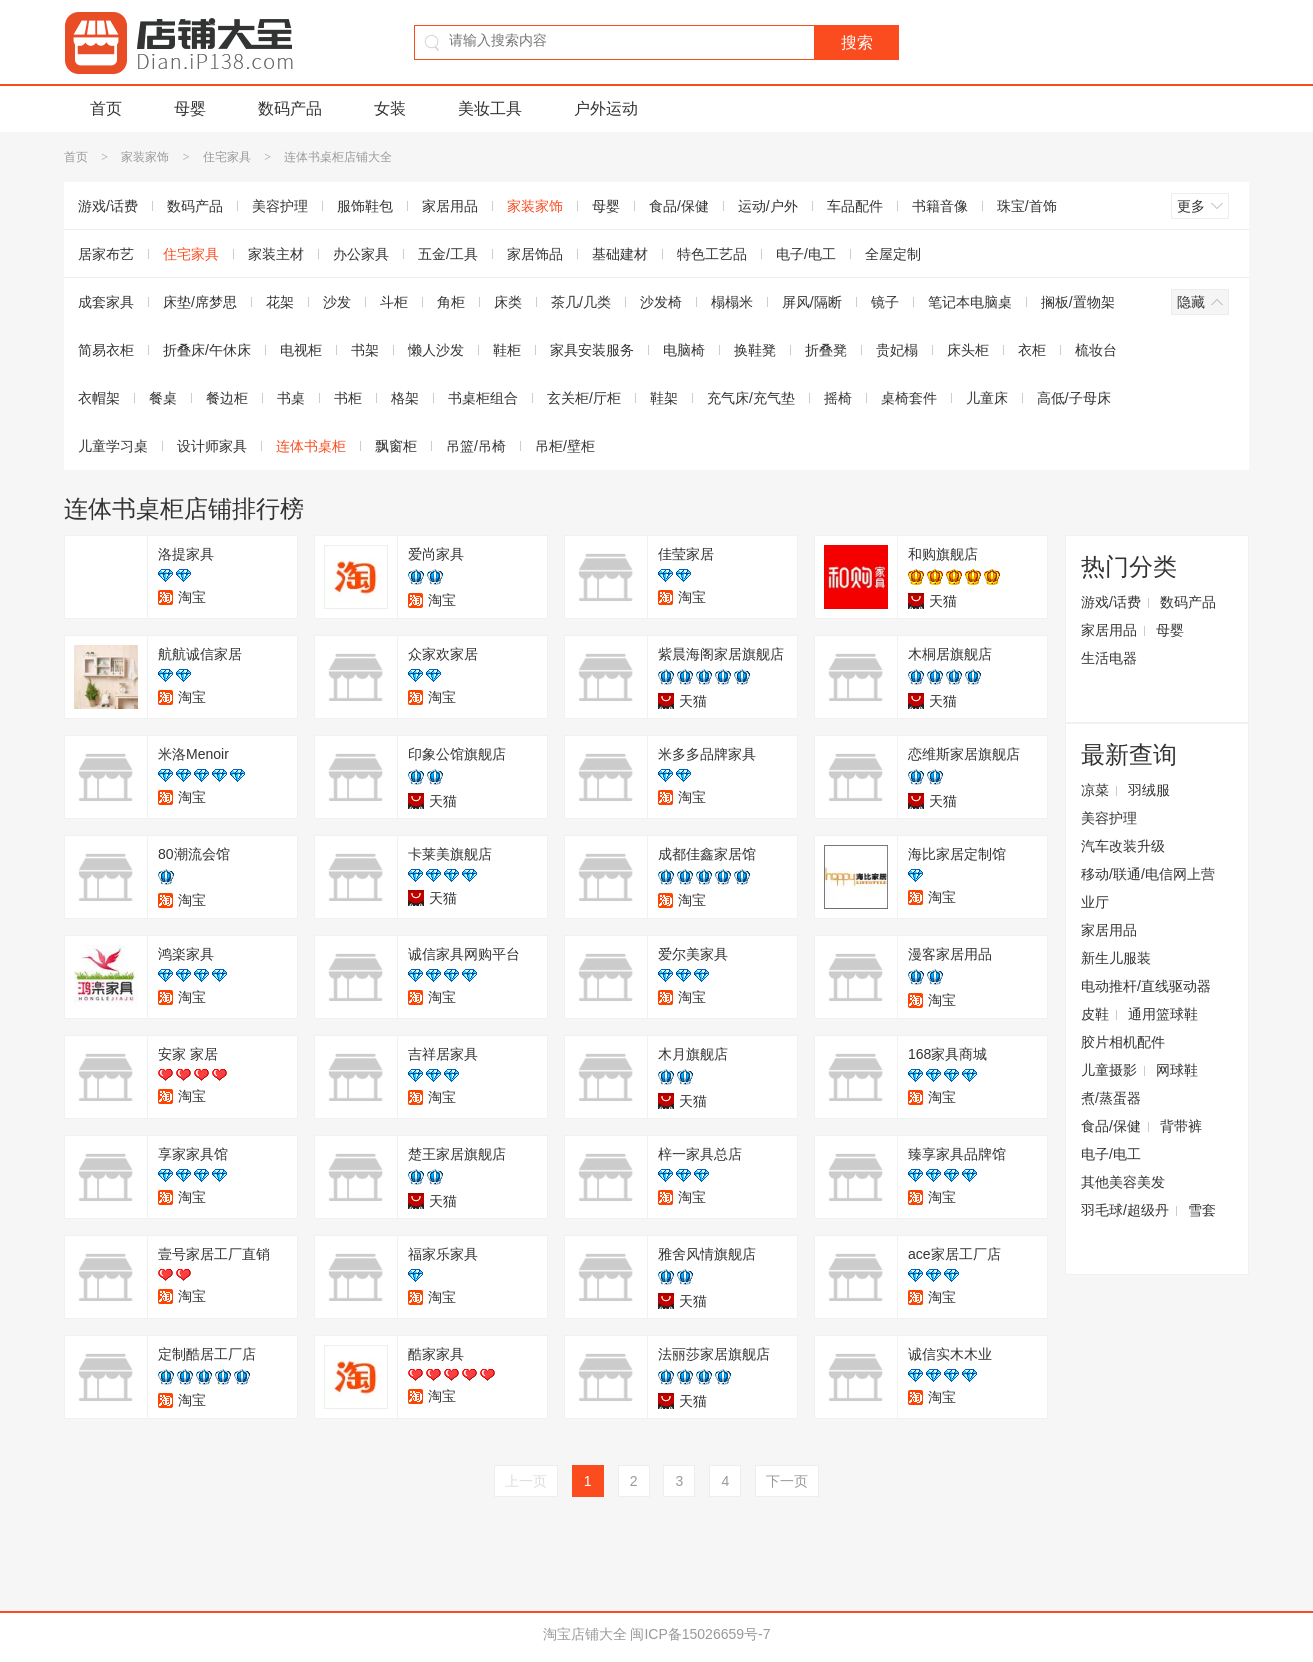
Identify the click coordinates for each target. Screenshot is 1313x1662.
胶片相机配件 (1123, 1042)
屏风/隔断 (812, 302)
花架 (280, 302)
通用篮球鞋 (1163, 1014)
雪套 (1202, 1210)
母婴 (190, 108)
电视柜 (301, 350)
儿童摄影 (1109, 1070)
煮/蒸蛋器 (1111, 1098)
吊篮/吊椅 (476, 446)
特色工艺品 (712, 254)
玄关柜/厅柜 (584, 398)
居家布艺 (106, 254)
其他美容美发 (1123, 1182)
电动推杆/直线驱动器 (1146, 986)
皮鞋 (1095, 1014)
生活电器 (1109, 658)
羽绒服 (1149, 790)
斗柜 (394, 302)
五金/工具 (448, 254)
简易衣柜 (106, 350)
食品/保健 (679, 206)
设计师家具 (212, 446)
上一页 (526, 1481)
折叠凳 (826, 350)
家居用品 (450, 206)
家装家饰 (145, 157)
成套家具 (106, 302)
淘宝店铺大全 (585, 1634)
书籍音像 (940, 206)
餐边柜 (227, 398)
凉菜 (1095, 790)
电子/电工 (806, 254)
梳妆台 (1096, 350)
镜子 (885, 302)
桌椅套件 (909, 398)
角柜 (451, 302)
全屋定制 (893, 254)
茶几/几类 (581, 302)
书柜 (348, 398)
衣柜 (1032, 350)
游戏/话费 (108, 206)
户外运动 (606, 108)
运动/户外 (768, 206)
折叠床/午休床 (207, 350)
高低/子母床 (1074, 398)
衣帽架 (99, 398)
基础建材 (620, 254)
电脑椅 (684, 350)
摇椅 (838, 398)
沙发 (337, 302)
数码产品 (290, 108)
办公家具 (361, 254)
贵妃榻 (897, 350)
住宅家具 (227, 157)
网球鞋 (1177, 1070)
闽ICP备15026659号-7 (700, 1634)
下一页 (787, 1481)
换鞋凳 (755, 350)
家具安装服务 (592, 350)
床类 (508, 302)
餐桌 (163, 398)
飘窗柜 (396, 446)
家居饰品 (535, 254)
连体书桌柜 (311, 446)
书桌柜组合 (483, 398)
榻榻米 (732, 302)
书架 (365, 350)
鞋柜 (507, 350)
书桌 (291, 398)
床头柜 (968, 350)
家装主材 (276, 254)
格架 (405, 398)
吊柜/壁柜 (565, 446)
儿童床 (987, 398)
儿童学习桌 (113, 446)
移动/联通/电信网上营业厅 (1148, 888)
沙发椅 (661, 302)
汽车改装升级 (1123, 846)
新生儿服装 (1116, 958)
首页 (106, 108)
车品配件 (855, 206)
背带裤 (1181, 1126)
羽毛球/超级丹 (1125, 1210)
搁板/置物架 (1078, 302)
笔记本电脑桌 (970, 302)
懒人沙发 (436, 350)
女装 (390, 108)
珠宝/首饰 (1027, 206)
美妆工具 (490, 108)
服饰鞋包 (365, 206)
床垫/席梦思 (200, 302)
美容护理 (280, 206)
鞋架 (664, 398)
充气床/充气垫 (751, 398)
